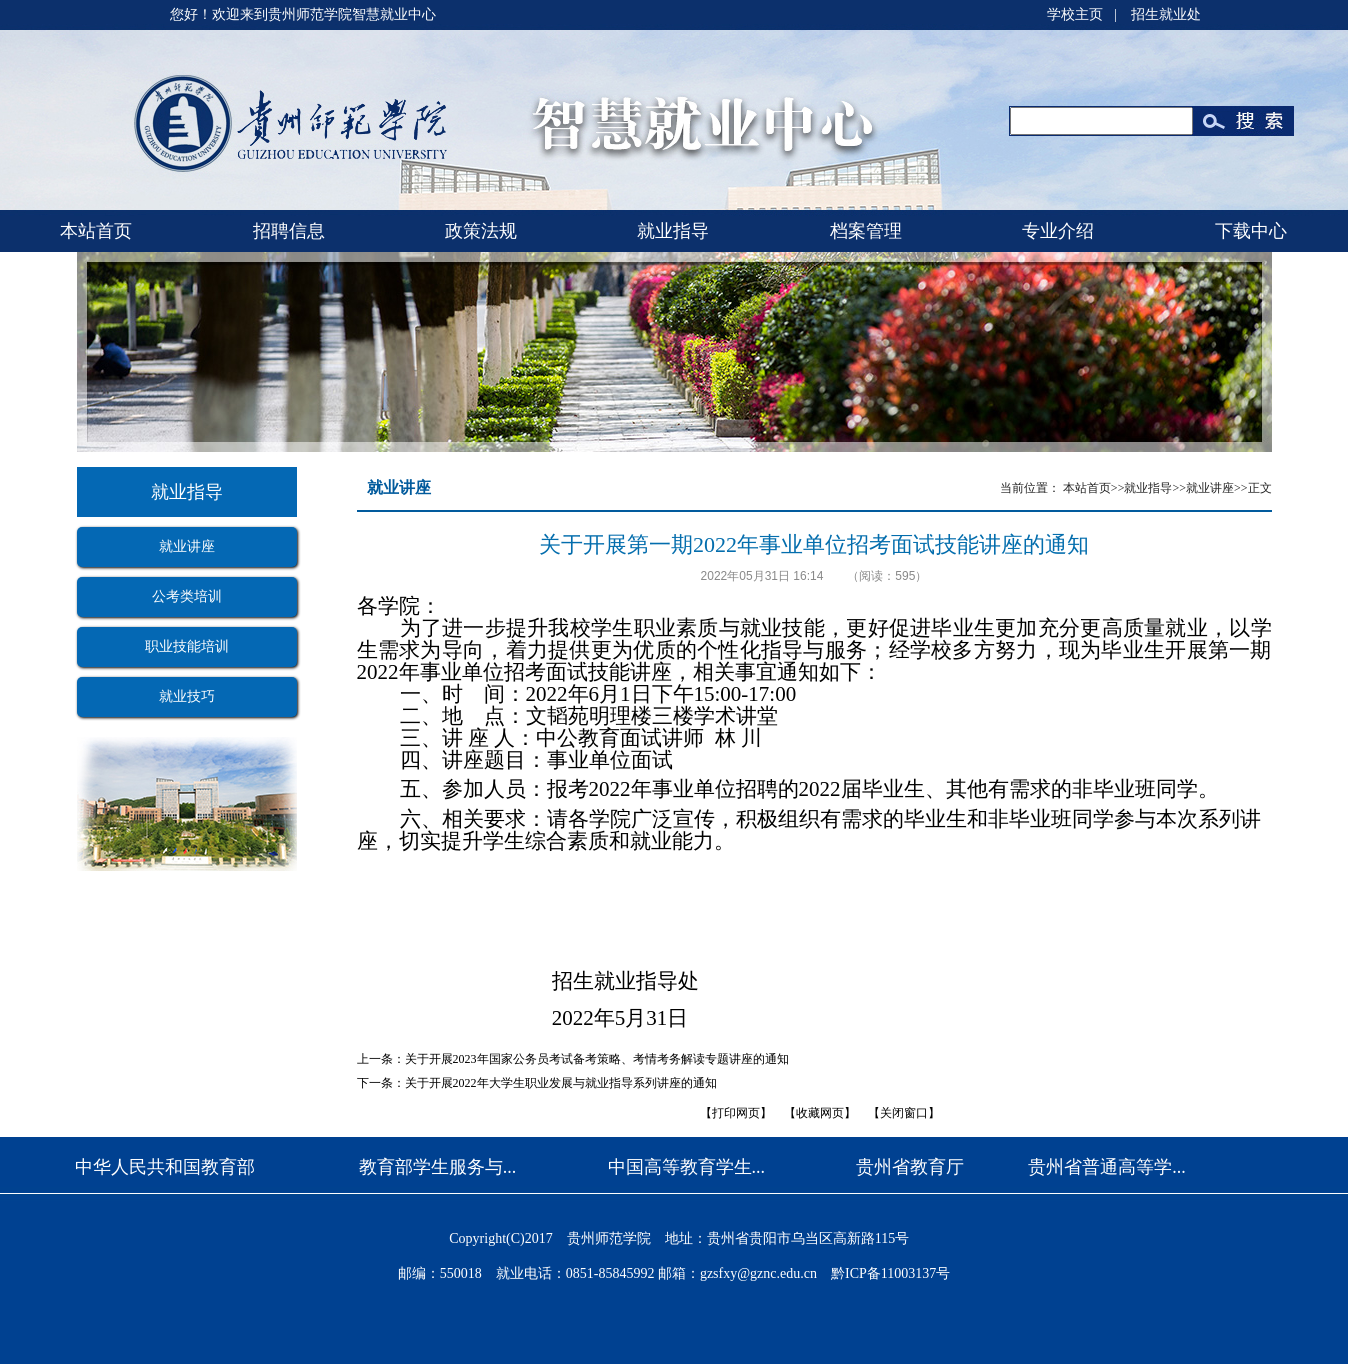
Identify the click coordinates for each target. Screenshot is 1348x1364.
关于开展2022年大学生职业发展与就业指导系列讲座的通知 (561, 1083)
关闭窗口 (904, 1113)
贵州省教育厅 (910, 1167)
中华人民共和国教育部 (165, 1167)
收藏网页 (820, 1113)
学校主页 (1075, 14)
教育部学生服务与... (438, 1167)
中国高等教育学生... (687, 1167)
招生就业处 (1166, 14)
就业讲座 (187, 546)
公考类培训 (187, 596)
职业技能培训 (187, 646)
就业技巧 (187, 696)
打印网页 (736, 1113)
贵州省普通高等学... (1107, 1167)
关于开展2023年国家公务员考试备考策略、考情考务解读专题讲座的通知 (597, 1059)
